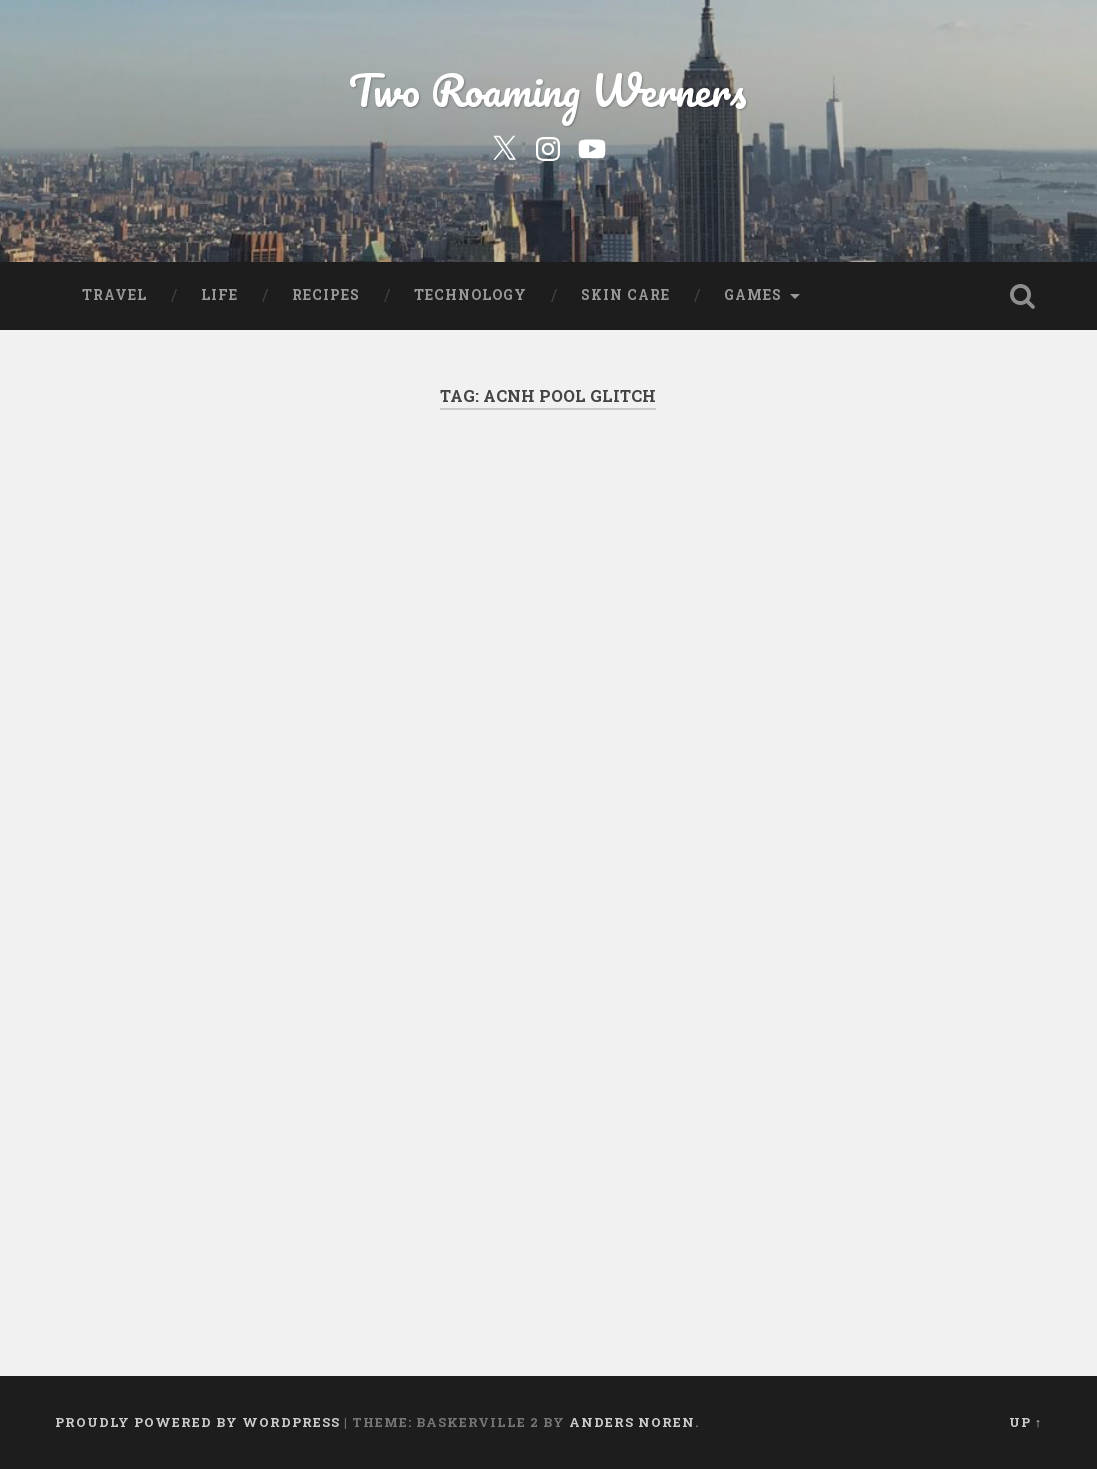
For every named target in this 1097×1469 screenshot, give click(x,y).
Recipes (326, 295)
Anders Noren (632, 1422)
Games (753, 295)
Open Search (1022, 296)
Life (219, 295)
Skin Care (625, 295)
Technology (470, 295)
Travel (114, 295)
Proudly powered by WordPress (197, 1422)
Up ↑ (1025, 1422)
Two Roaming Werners (548, 89)
